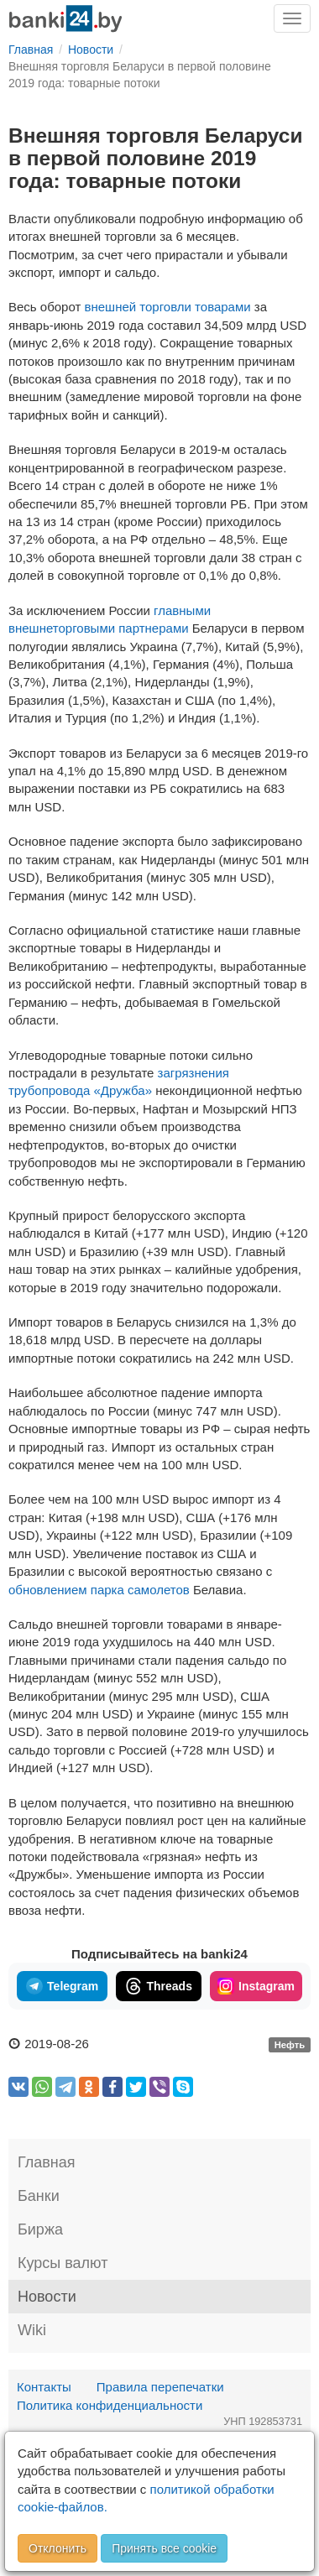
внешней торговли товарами (169, 307)
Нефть (290, 2045)
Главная (47, 2162)
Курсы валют (62, 2263)
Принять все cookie (164, 2548)
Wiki (32, 2330)
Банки (39, 2196)
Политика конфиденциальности (109, 2405)
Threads (158, 1986)
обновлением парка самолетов (99, 1590)
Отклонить (57, 2548)
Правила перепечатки (160, 2387)
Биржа (40, 2229)
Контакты (44, 2387)
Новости (47, 2296)
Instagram (256, 1986)
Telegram (62, 1986)
